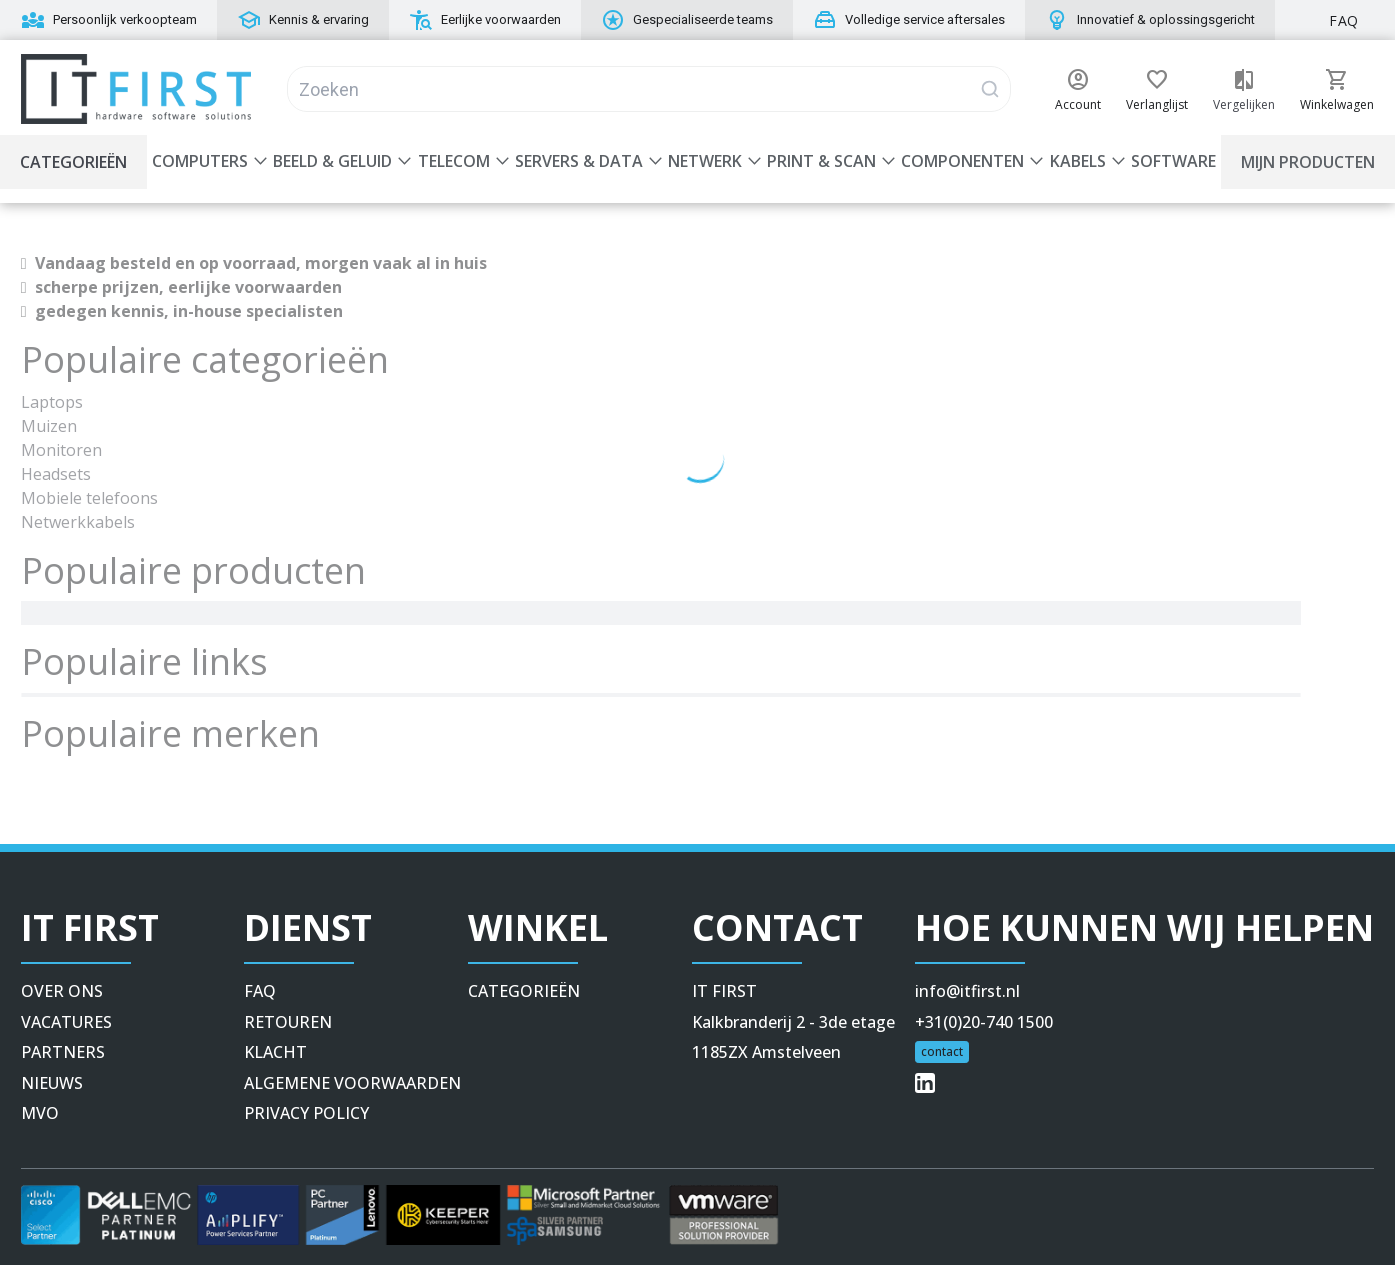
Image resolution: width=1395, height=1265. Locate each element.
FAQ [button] (1344, 20)
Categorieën (73, 162)
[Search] (649, 89)
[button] (1078, 80)
